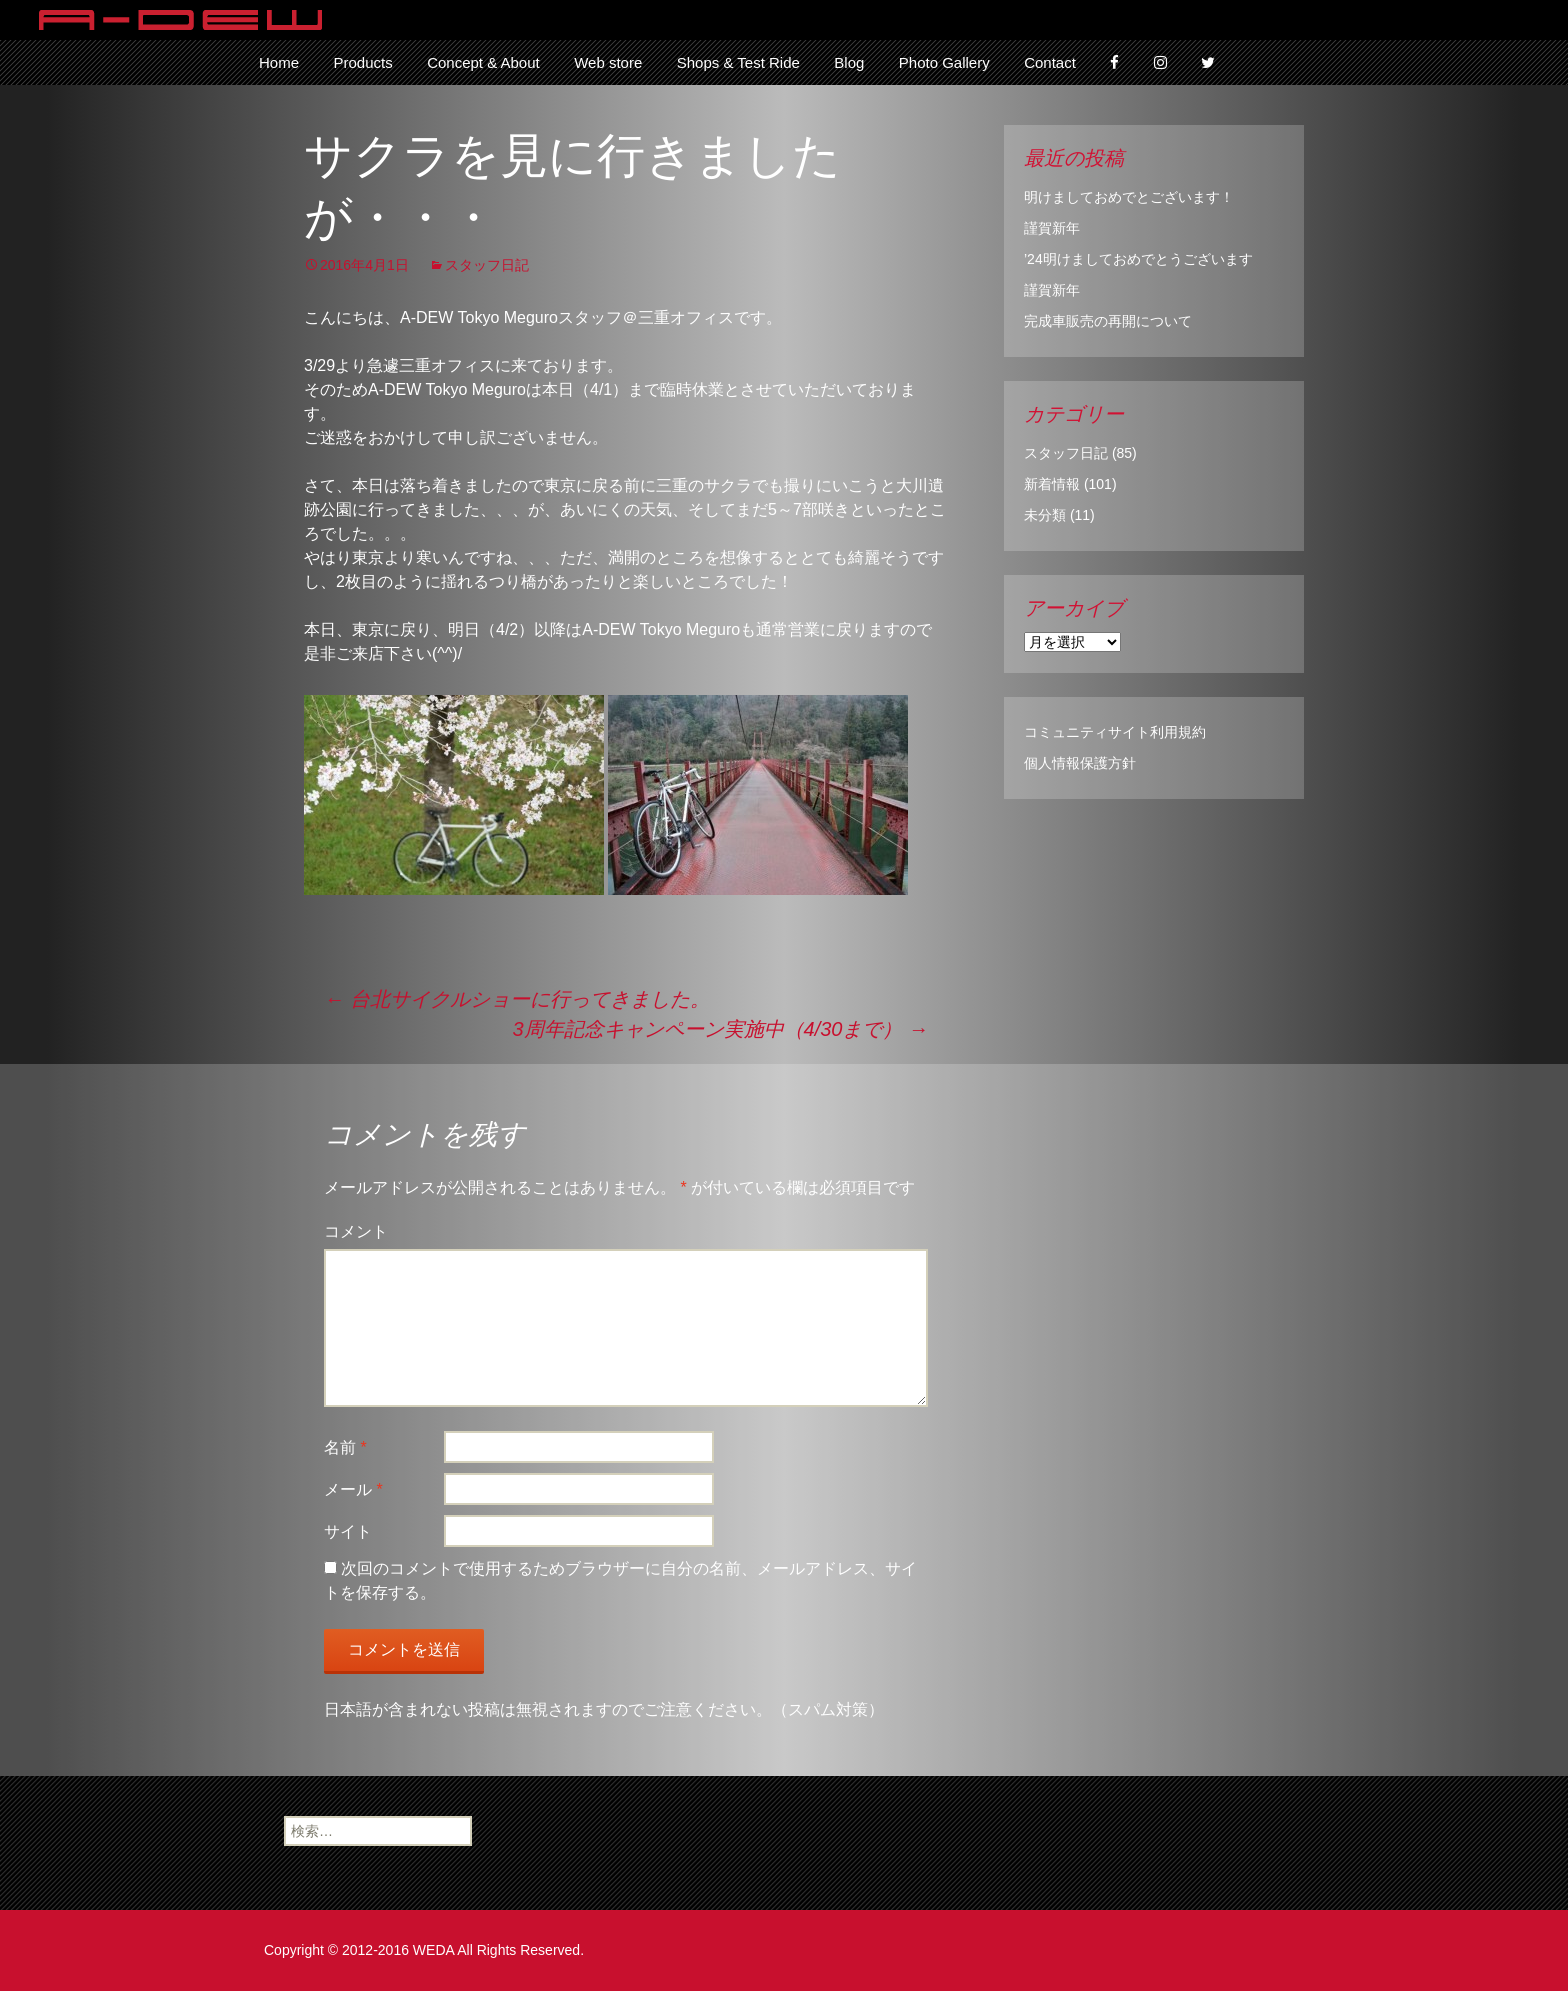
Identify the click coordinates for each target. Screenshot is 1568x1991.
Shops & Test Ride (738, 62)
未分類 (1045, 515)
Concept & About (483, 62)
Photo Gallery (944, 62)
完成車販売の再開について (1108, 321)
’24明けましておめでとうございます (1138, 259)
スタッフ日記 (487, 265)
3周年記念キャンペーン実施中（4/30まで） (720, 1029)
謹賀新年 (1052, 228)
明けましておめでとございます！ (1129, 197)
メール (353, 1489)
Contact (1050, 62)
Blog (849, 62)
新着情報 (1052, 484)
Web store (608, 62)
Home (279, 62)
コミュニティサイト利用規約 (1115, 732)
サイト (348, 1531)
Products (362, 62)
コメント (356, 1231)
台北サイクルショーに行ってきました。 (517, 999)
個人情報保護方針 (1080, 763)
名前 (345, 1447)
